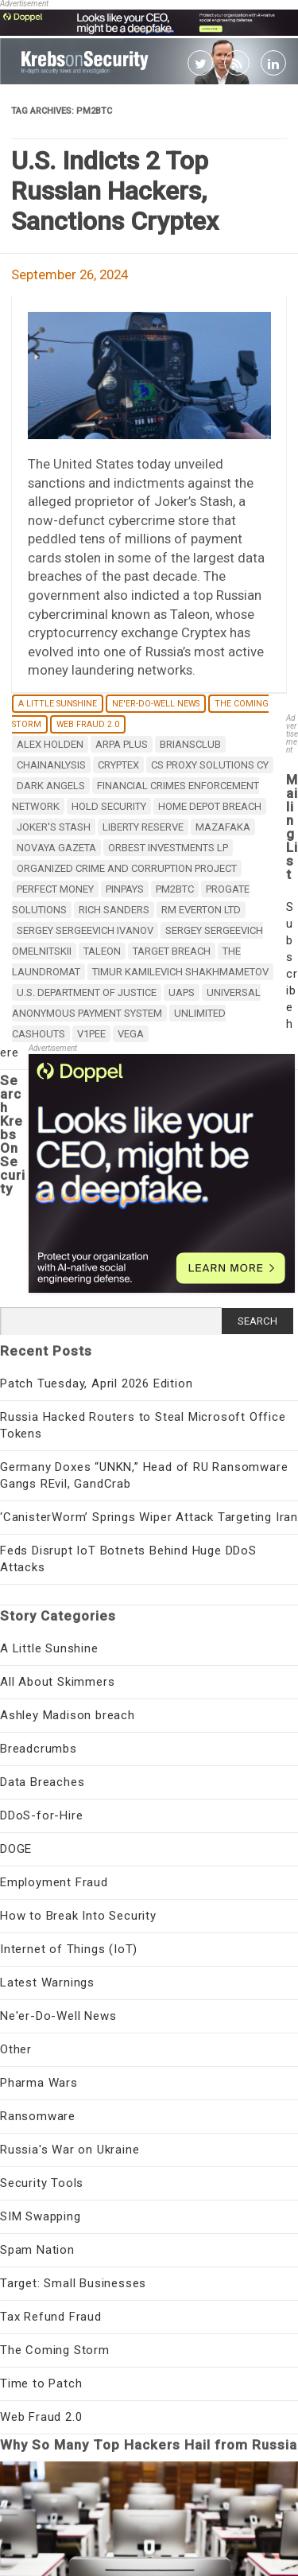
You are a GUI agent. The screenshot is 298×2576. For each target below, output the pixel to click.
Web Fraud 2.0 (87, 724)
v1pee (91, 1034)
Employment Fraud (54, 1882)
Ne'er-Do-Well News (155, 703)
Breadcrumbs (38, 1748)
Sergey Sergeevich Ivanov (85, 930)
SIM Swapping (40, 2216)
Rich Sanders (114, 910)
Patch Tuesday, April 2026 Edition (96, 1383)
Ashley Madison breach (67, 1715)
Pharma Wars (39, 2083)
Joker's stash (54, 827)
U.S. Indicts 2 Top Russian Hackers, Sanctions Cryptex (115, 191)
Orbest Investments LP (168, 848)
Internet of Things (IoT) (68, 1949)
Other (16, 2049)
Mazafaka (222, 827)
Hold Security (109, 806)
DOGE (16, 1849)
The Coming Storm (55, 2350)
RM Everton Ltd (201, 910)
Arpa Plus (121, 744)
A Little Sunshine (57, 703)
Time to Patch (41, 2383)
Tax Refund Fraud (51, 2316)
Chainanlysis (51, 765)
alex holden (50, 744)
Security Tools (41, 2183)
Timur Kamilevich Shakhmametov (180, 972)
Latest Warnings (47, 1982)
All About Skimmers (57, 1682)
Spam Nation (37, 2250)
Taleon (102, 951)
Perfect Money (55, 889)
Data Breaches (42, 1782)
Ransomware (37, 2116)
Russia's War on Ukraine (69, 2149)
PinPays (125, 889)
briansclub (190, 744)
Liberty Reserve (143, 827)
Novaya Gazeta (56, 848)
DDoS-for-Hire (41, 1815)
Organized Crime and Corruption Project (127, 868)
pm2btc (175, 889)
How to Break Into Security (78, 1916)
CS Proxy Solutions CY (210, 765)
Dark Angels (51, 786)
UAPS (181, 992)
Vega (131, 1034)
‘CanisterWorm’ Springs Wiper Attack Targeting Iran (149, 1517)
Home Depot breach (209, 806)
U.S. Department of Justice (87, 992)
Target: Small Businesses (73, 2283)
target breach (172, 951)
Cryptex (118, 765)
